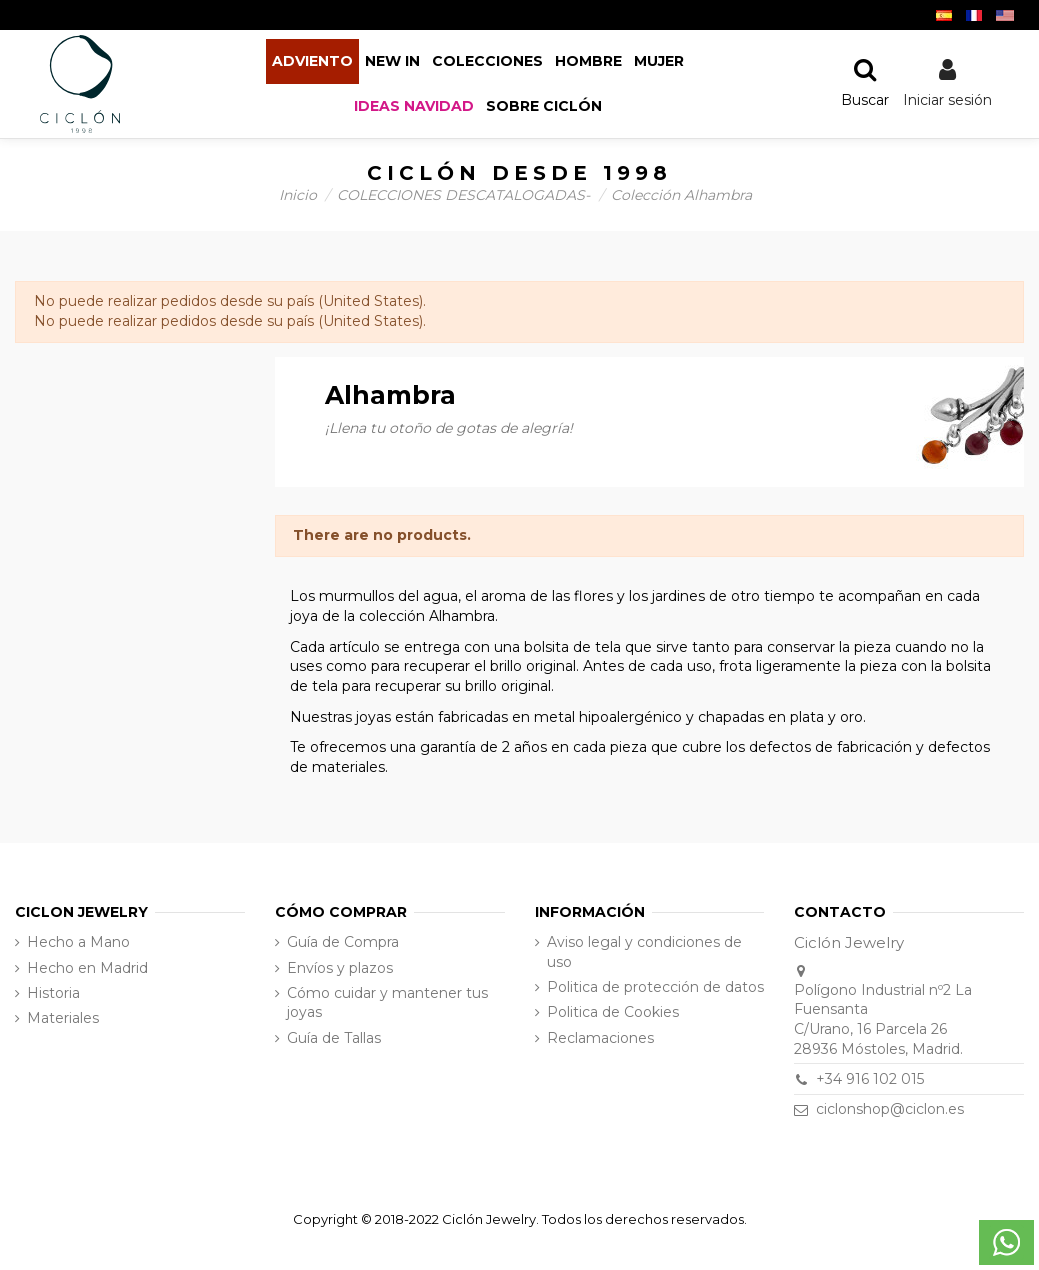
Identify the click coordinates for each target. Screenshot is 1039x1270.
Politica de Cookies (613, 1012)
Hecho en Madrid (87, 968)
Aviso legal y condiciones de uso (644, 952)
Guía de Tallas (334, 1038)
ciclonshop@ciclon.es (890, 1109)
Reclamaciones (600, 1038)
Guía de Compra (343, 942)
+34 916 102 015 (870, 1079)
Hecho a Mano (78, 942)
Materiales (63, 1018)
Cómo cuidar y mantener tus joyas (387, 1003)
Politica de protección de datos (655, 987)
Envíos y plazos (340, 968)
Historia (53, 993)
